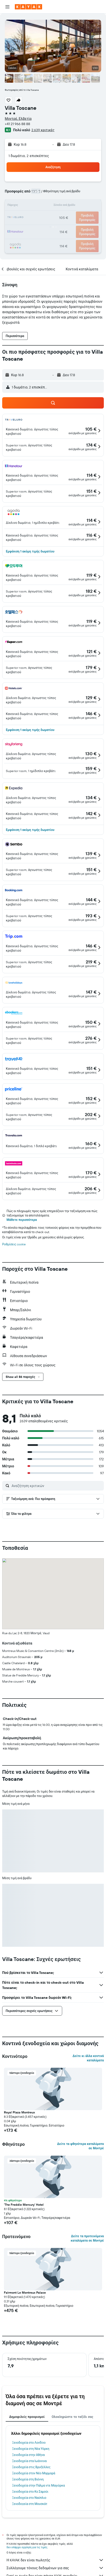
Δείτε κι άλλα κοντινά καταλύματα (88, 2058)
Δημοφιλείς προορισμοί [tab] (27, 2417)
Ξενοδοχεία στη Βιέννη (28, 2479)
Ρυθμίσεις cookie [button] (14, 1244)
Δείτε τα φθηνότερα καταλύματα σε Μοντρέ (80, 2146)
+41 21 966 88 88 (17, 124)
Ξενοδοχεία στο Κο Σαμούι (30, 2492)
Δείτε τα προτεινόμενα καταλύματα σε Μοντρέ (87, 2238)
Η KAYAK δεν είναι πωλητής (55, 2560)
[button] (7, 7)
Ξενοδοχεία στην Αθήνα (28, 2455)
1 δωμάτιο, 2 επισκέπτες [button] (29, 156)
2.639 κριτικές (42, 130)
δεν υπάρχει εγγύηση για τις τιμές (27, 2547)
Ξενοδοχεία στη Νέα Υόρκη (30, 2449)
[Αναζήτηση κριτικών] (57, 1486)
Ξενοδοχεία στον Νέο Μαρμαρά (33, 2473)
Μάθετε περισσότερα (22, 1220)
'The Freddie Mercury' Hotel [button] (24, 2205)
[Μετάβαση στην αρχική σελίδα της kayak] (28, 6)
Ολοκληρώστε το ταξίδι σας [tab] (72, 2417)
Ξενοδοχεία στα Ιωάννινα (29, 2461)
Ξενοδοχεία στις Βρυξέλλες (31, 2467)
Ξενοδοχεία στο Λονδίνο (29, 2443)
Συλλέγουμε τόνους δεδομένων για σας (55, 2568)
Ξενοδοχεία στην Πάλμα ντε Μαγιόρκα (38, 2485)
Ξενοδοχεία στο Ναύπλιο (29, 2498)
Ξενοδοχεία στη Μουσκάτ (29, 2504)
